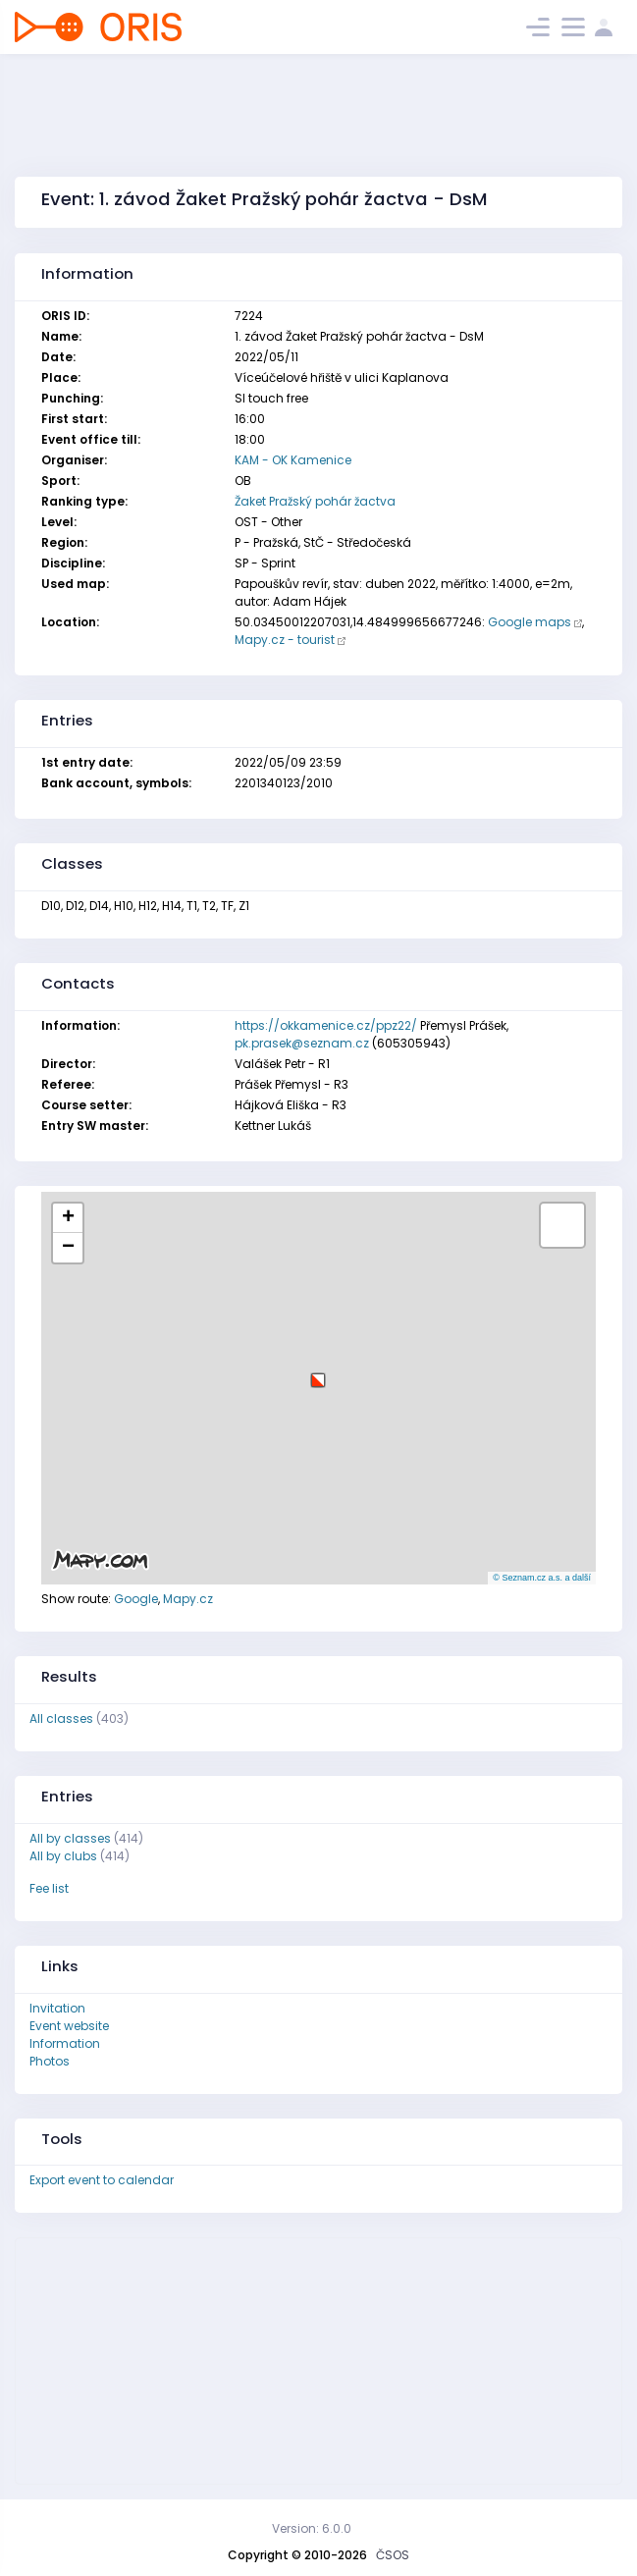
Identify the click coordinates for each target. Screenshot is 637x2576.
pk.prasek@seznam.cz (302, 1043)
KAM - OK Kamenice (293, 460)
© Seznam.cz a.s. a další (542, 1578)
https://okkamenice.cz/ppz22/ (326, 1025)
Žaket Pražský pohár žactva (315, 501)
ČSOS (392, 2555)
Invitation (57, 2008)
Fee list (49, 1888)
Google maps (529, 622)
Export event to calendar (101, 2180)
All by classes (70, 1838)
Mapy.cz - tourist (285, 639)
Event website (69, 2025)
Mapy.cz (188, 1598)
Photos (49, 2061)
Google (136, 1598)
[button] (318, 1373)
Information (64, 2043)
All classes (61, 1718)
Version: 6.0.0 (311, 2528)
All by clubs (63, 1856)
